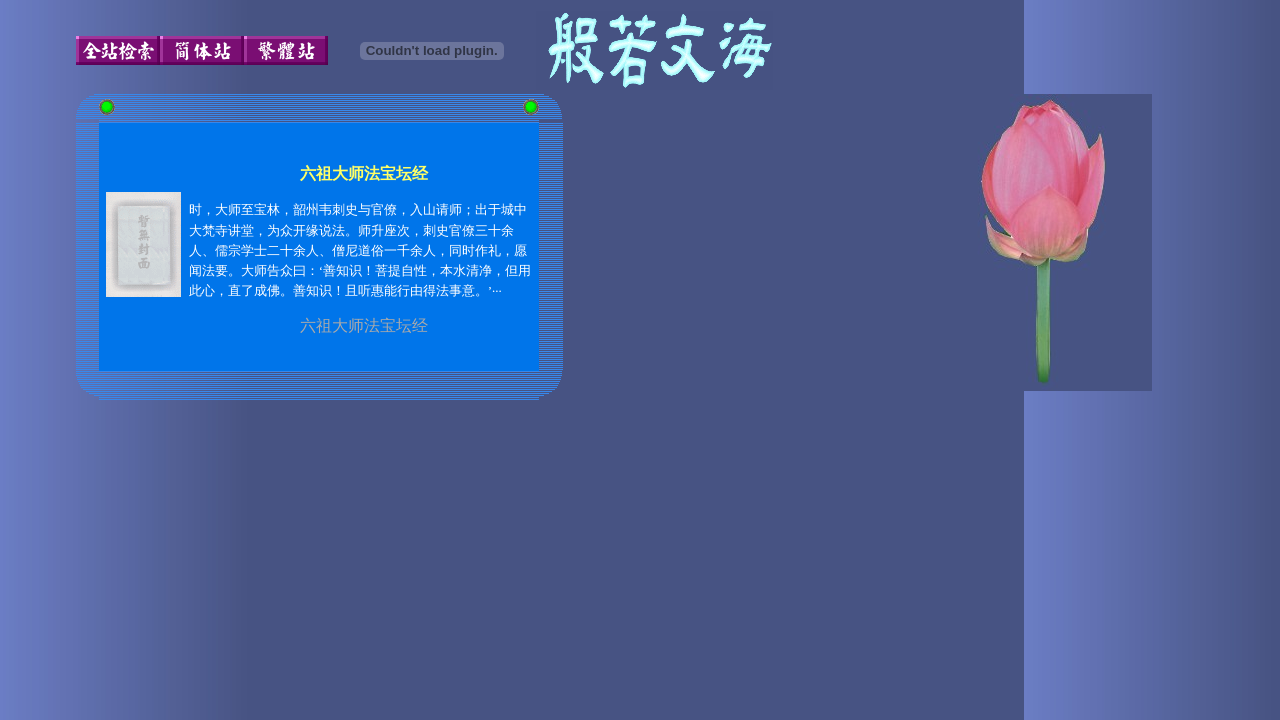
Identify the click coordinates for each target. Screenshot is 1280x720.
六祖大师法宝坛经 (364, 325)
